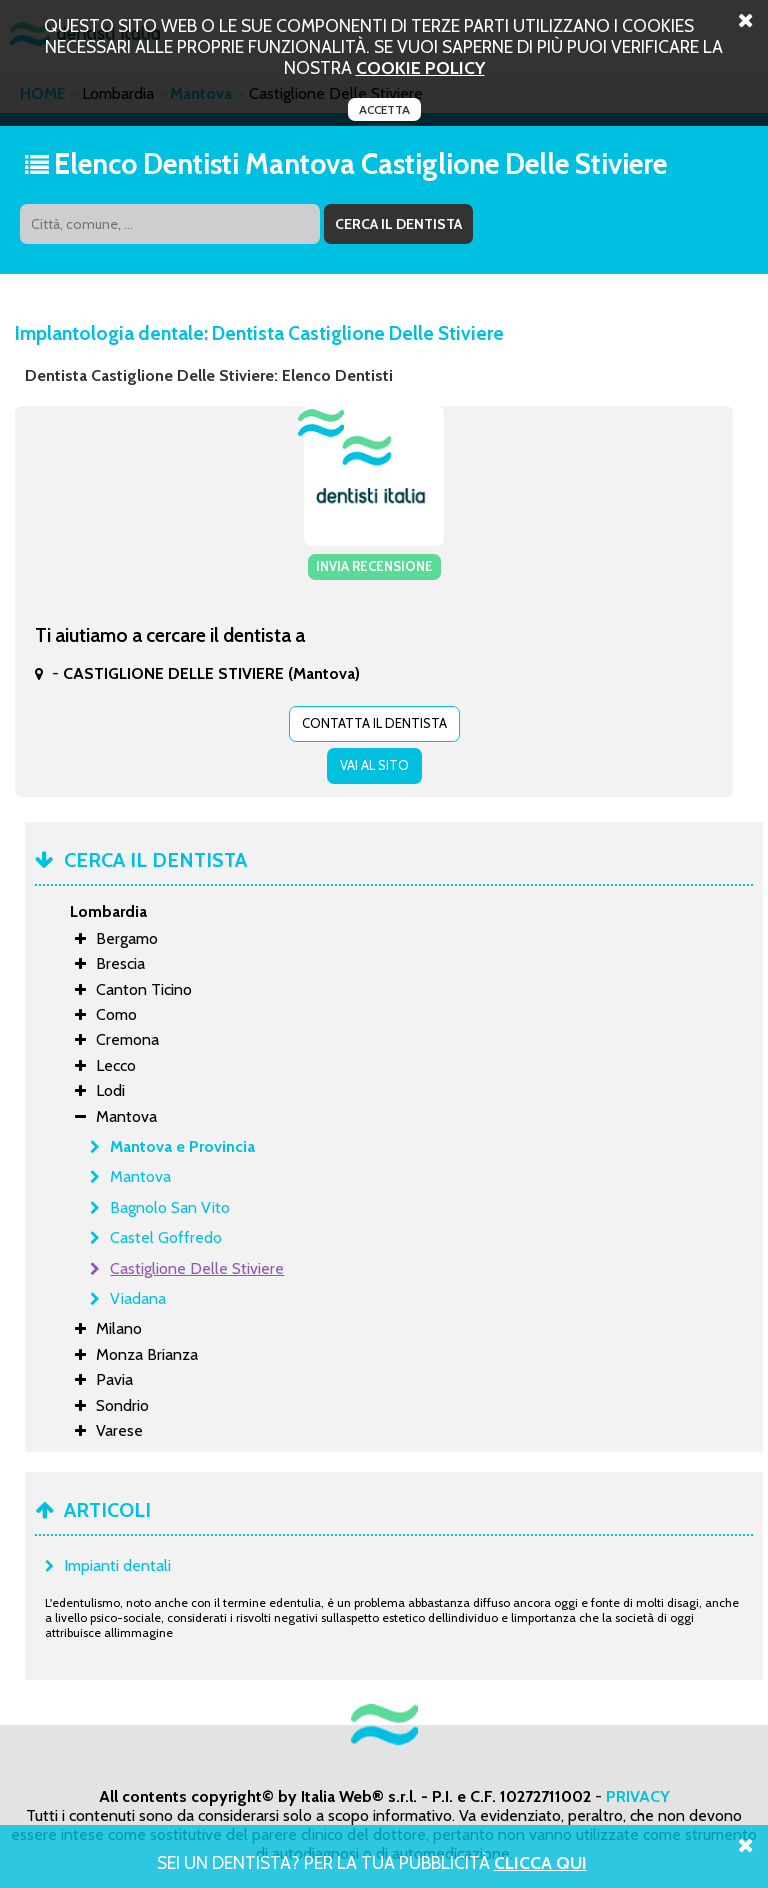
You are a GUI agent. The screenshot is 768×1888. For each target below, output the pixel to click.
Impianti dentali (117, 1565)
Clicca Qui (540, 1862)
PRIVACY (638, 1796)
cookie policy (420, 67)
